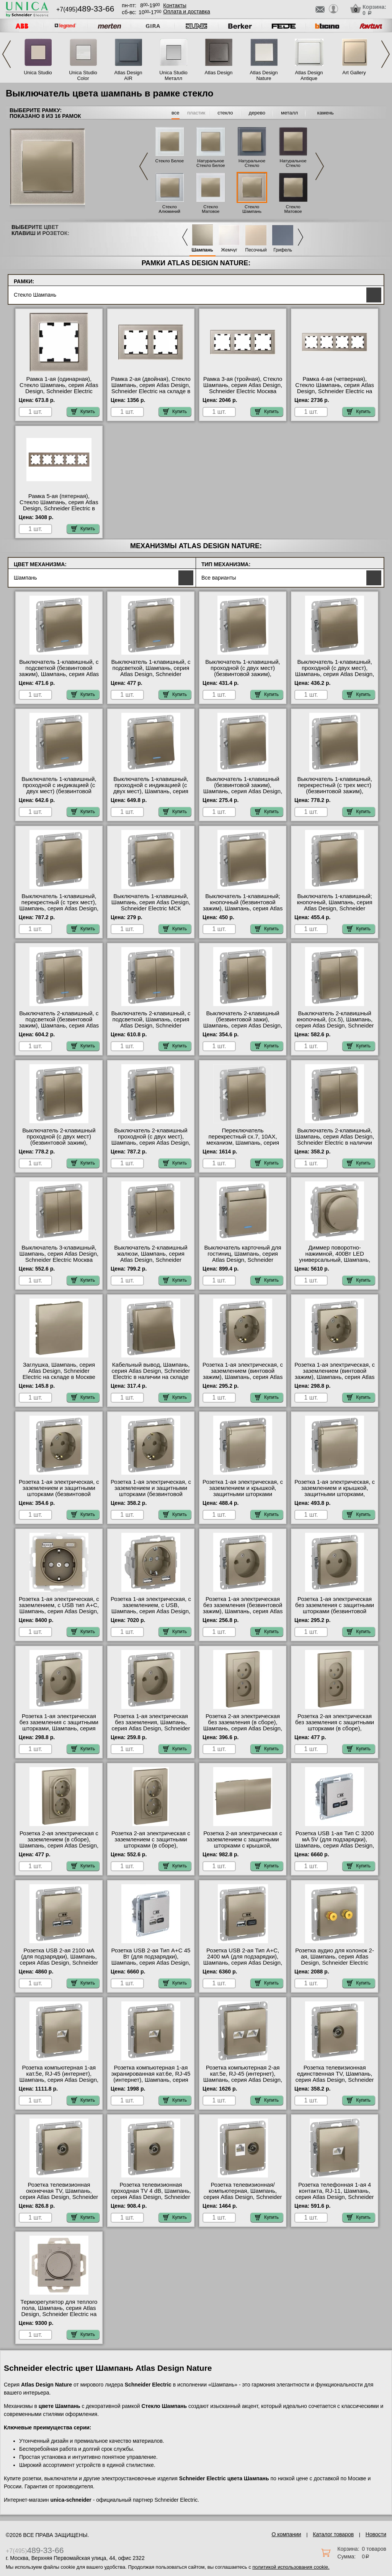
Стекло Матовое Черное (293, 211)
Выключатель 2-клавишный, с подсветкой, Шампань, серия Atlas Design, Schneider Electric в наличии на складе (150, 1022)
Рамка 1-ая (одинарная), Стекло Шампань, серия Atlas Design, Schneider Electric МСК (59, 388)
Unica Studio (38, 72)
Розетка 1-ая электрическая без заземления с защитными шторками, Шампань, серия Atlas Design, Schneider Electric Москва (59, 1728)
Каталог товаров (333, 2534)
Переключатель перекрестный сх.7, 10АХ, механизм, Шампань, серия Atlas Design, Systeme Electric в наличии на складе (243, 1142)
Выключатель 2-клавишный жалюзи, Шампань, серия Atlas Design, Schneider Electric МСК (150, 1257)
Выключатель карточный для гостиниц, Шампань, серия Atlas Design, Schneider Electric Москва (242, 1257)
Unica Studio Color (83, 75)
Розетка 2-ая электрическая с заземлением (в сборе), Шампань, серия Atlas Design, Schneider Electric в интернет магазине (59, 1845)
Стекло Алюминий (169, 209)
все (176, 113)
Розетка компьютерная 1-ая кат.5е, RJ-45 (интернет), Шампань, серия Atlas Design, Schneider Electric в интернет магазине (59, 2080)
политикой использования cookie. (290, 2567)
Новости (376, 2534)
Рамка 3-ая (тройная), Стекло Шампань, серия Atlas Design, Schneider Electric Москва (243, 385)
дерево (257, 113)
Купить (83, 411)
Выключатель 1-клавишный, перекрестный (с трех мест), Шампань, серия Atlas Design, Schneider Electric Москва (59, 905)
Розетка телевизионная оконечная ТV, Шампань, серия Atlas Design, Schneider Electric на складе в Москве (59, 2194)
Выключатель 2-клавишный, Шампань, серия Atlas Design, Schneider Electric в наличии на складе (334, 1139)
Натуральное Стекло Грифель (251, 165)
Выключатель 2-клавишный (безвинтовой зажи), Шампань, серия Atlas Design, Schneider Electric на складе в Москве (243, 1025)
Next (385, 54)
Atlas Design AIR (128, 75)
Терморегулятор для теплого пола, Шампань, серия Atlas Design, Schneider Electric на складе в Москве (58, 2311)
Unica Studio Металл (173, 75)
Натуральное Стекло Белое (210, 163)
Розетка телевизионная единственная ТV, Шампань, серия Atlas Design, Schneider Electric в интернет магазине (335, 2077)
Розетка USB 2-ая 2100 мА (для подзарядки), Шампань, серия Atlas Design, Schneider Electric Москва (59, 1959)
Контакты (174, 5)
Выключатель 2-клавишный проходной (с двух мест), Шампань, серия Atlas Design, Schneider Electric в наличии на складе (151, 1142)
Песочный (256, 250)
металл (289, 113)
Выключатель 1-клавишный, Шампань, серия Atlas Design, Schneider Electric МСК (151, 902)
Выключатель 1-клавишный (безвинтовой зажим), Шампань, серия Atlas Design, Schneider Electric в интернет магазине (243, 791)
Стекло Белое (169, 160)
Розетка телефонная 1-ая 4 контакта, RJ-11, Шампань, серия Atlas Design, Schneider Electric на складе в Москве (335, 2194)
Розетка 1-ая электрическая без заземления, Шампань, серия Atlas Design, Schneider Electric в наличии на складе (150, 1725)
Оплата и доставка (186, 11)
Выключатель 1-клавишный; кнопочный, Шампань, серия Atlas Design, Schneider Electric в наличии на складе (334, 905)
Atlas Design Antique (309, 75)
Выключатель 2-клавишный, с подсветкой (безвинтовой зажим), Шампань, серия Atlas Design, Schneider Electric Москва (59, 1025)
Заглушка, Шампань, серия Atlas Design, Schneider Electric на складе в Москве (59, 1371)
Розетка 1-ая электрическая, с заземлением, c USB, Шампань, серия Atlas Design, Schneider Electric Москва (151, 1608)
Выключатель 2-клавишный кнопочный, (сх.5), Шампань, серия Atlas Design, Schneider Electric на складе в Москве (335, 1022)
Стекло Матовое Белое (210, 211)
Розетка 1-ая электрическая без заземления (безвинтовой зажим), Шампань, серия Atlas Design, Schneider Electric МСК (243, 1611)
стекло (225, 113)
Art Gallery (354, 72)
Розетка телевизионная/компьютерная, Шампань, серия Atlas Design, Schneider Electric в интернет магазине (243, 2194)
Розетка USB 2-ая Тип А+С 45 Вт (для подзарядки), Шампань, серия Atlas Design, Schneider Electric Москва (150, 1959)
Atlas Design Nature (264, 75)
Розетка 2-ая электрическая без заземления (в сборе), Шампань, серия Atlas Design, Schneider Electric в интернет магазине (243, 1728)
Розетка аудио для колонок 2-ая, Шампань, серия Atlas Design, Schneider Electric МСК (334, 1959)
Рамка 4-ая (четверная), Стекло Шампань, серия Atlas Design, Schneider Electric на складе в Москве (334, 388)
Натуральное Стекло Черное (293, 165)
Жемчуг (229, 250)
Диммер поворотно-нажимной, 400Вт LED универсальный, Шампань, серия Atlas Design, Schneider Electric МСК (335, 1260)
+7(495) (85, 9)
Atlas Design (219, 72)
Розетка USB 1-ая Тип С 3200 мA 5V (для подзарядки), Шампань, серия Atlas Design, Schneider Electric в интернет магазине (334, 1845)
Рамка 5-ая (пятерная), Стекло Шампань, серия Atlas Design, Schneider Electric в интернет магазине (59, 505)
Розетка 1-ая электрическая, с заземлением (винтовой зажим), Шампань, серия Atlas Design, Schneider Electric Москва (243, 1377)
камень (325, 113)
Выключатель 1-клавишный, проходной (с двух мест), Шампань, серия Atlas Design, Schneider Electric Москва (334, 671)
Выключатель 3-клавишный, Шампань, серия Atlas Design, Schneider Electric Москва (59, 1254)
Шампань (202, 250)
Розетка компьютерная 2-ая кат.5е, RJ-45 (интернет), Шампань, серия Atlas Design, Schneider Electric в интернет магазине (243, 2080)
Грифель (282, 250)
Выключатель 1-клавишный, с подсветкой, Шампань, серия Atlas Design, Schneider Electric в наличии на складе (150, 671)
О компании (286, 2534)
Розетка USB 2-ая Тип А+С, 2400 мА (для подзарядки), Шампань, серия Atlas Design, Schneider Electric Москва (243, 1959)
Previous (6, 54)
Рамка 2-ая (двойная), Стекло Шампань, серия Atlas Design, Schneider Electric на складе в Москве (151, 388)
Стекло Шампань (251, 209)
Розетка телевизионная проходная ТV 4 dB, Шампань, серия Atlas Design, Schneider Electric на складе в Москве (151, 2194)
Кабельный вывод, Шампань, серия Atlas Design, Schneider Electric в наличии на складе (150, 1371)
